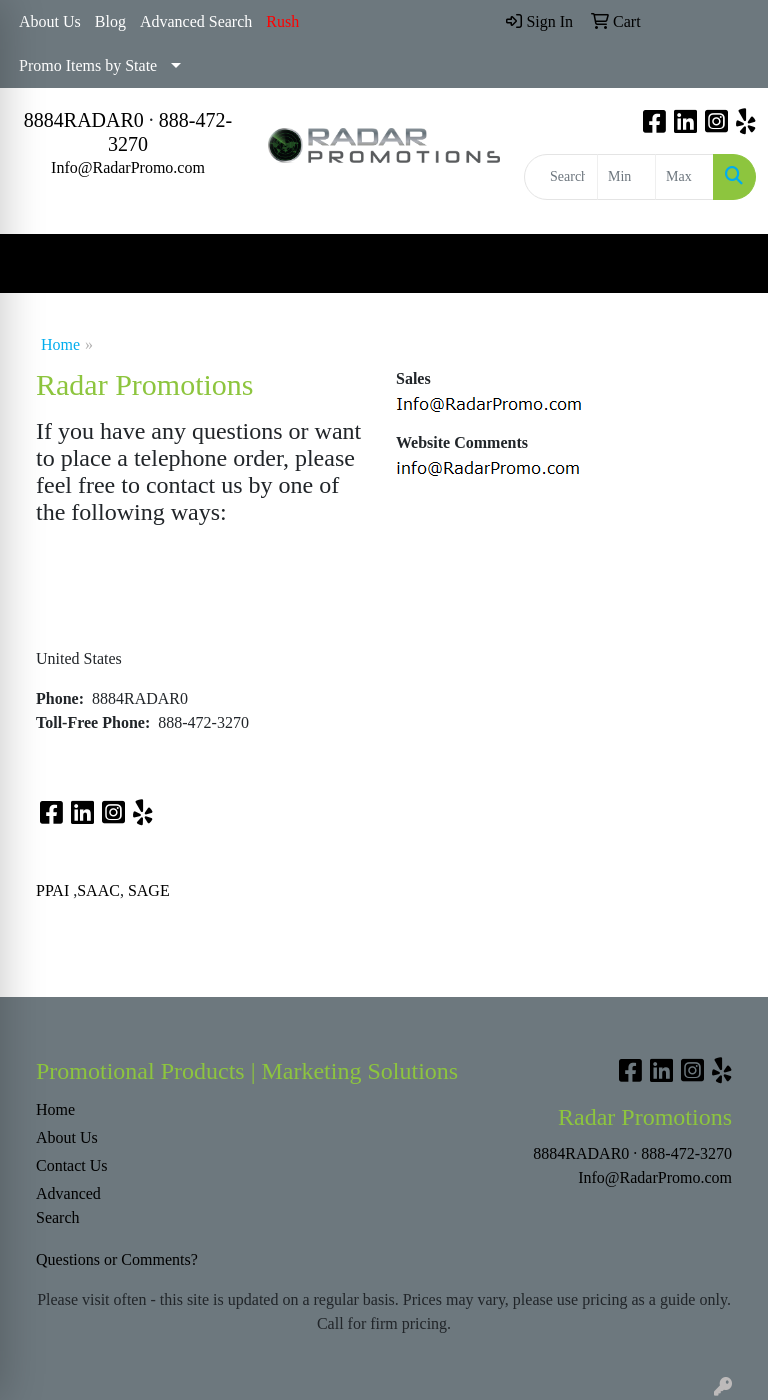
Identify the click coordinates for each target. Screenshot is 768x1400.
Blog (110, 21)
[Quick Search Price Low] (626, 177)
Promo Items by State (88, 65)
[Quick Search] (561, 177)
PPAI (52, 890)
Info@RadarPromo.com (128, 167)
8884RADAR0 (84, 120)
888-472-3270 (686, 1153)
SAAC (98, 890)
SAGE (149, 890)
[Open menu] (728, 264)
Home (60, 344)
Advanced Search (196, 21)
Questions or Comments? (117, 1259)
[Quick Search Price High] (684, 177)
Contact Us (72, 1165)
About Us (50, 21)
